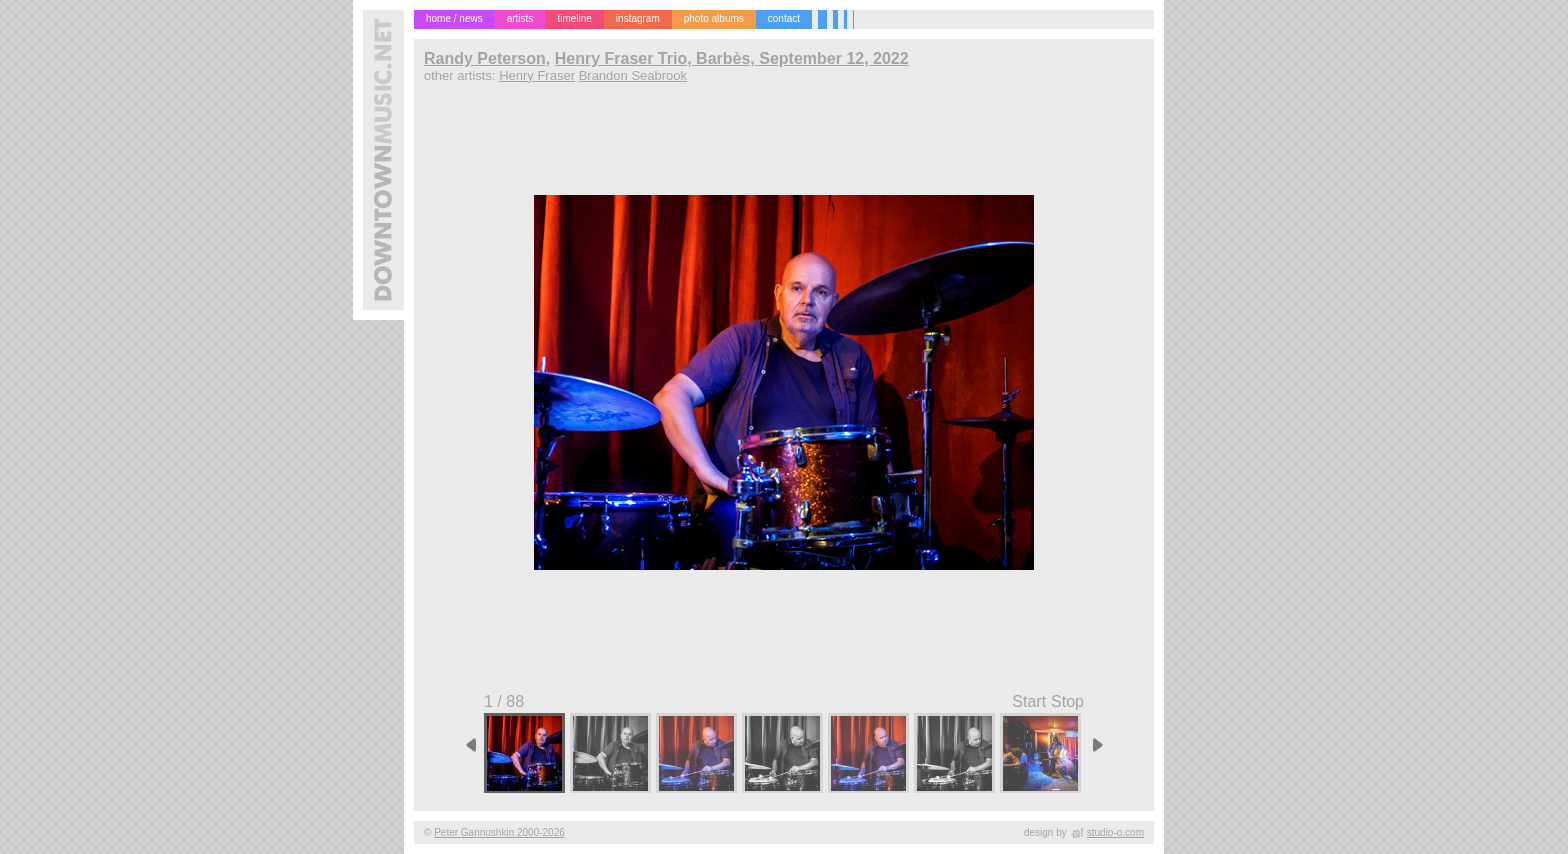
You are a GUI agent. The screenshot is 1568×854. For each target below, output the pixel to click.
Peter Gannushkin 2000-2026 (499, 832)
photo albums (714, 18)
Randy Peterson (485, 58)
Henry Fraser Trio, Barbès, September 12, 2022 (732, 58)
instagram (638, 18)
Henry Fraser (537, 75)
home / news (454, 18)
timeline (574, 18)
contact (784, 18)
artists (520, 18)
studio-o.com (1115, 832)
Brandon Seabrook (633, 75)
